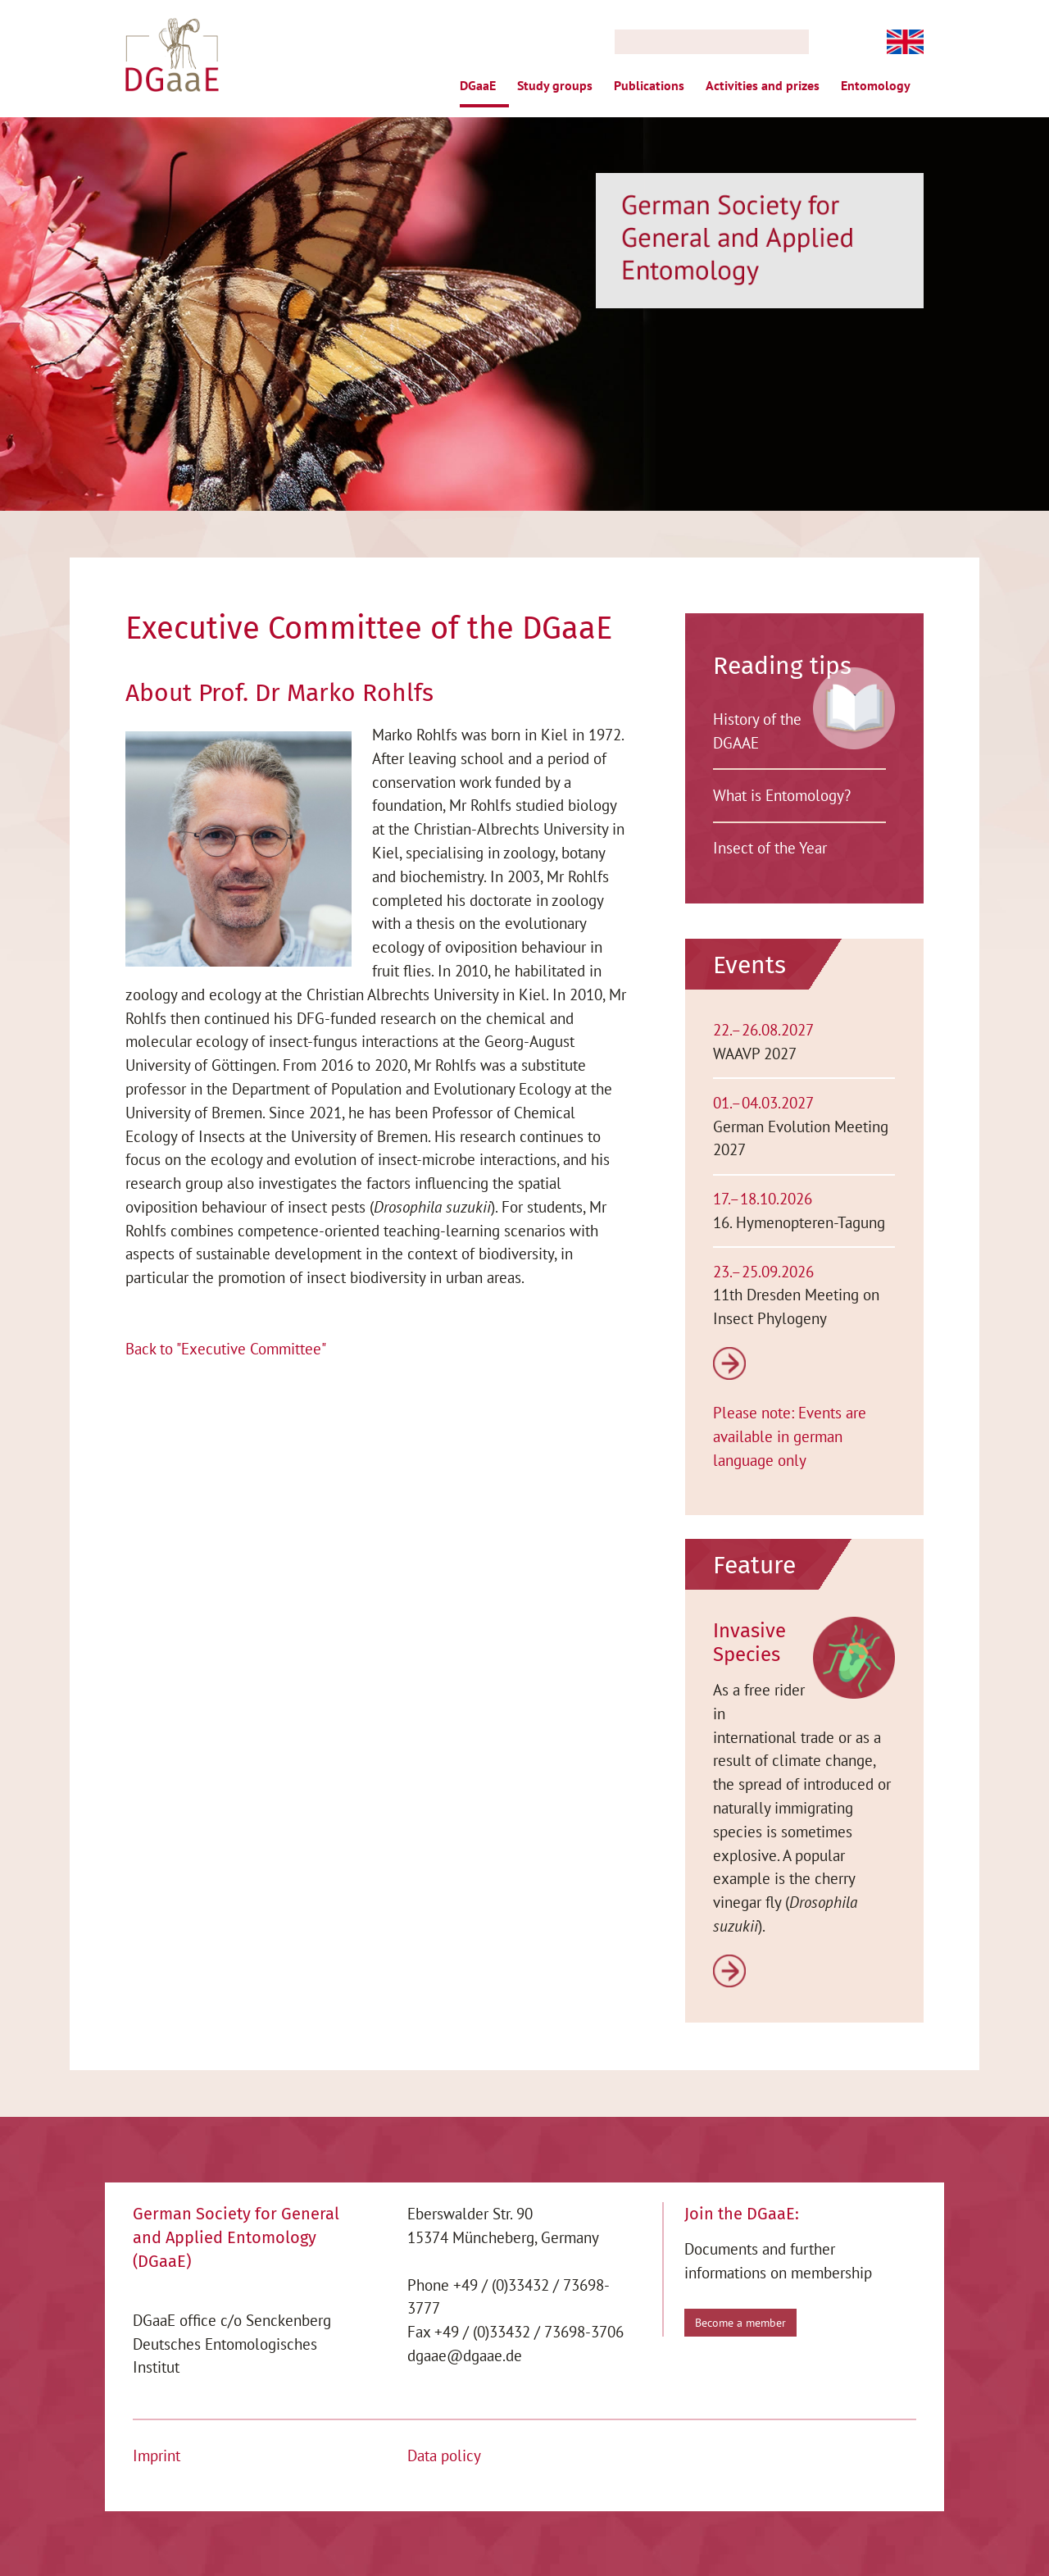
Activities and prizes (763, 85)
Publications (649, 85)
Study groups (555, 85)
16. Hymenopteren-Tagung (799, 1221)
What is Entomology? (782, 795)
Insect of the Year (770, 847)
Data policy (444, 2454)
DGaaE (478, 85)
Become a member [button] (740, 2321)
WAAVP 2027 (755, 1053)
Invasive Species (749, 1641)
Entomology (875, 85)
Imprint (156, 2454)
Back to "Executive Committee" (225, 1347)
